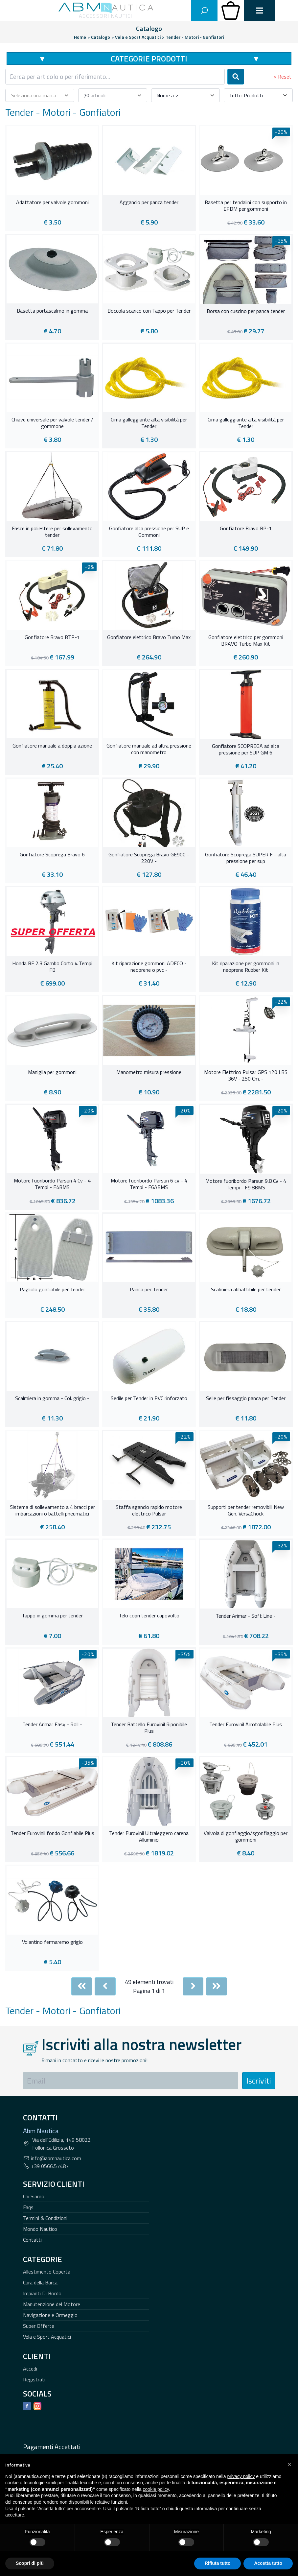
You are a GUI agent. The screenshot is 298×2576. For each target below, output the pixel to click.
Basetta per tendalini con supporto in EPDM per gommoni (246, 206)
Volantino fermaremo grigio (52, 1942)
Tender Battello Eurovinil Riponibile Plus (149, 1728)
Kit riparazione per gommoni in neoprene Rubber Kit (245, 967)
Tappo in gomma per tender (52, 1615)
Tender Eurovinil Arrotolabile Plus (245, 1724)
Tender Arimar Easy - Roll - (52, 1724)
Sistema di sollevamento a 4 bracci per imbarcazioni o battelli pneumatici (52, 1510)
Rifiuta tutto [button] (218, 2563)
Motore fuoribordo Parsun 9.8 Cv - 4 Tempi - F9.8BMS (245, 1184)
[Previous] (105, 1986)
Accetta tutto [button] (268, 2563)
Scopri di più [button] (30, 2563)
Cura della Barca (40, 2282)
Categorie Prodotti (149, 58)
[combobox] (115, 76)
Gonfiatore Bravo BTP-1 (52, 637)
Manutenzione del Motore (51, 2304)
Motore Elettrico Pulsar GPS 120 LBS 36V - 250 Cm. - (245, 1076)
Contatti (32, 2240)
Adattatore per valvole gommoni (52, 202)
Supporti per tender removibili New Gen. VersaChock (246, 1510)
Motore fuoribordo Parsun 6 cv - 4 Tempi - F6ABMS (149, 1184)
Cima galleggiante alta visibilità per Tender (149, 423)
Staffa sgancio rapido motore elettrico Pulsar (149, 1510)
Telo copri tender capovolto (149, 1615)
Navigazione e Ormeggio (50, 2315)
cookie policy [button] (156, 2489)
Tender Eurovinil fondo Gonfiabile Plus (52, 1833)
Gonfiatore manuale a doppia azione (52, 746)
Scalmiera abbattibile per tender (246, 1289)
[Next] (193, 1986)
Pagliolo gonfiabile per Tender (52, 1289)
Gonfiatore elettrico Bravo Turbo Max (149, 637)
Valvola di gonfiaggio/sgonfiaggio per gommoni (245, 1837)
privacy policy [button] (241, 2476)
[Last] (216, 1986)
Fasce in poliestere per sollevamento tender (52, 532)
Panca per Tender (149, 1289)
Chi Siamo (33, 2196)
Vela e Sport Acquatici (47, 2337)
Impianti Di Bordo (42, 2293)
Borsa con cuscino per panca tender (246, 311)
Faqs (28, 2207)
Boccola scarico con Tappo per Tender (149, 311)
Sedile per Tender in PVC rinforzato (149, 1398)
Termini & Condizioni (45, 2218)
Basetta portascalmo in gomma (52, 311)
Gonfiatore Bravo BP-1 (246, 528)
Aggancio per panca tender (149, 202)
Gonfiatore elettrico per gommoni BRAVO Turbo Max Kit (245, 641)
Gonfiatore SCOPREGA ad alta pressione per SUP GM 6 (245, 749)
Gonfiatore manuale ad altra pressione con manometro (148, 749)
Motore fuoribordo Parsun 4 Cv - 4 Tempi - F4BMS (52, 1184)
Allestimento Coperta (46, 2272)
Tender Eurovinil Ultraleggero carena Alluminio (149, 1837)
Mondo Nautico (40, 2229)
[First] (81, 1986)
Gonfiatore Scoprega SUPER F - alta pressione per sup (245, 858)
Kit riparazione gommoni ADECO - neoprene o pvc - (149, 967)
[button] (289, 2464)
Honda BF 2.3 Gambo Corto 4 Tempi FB (52, 967)
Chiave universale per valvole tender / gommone (52, 423)
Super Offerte (38, 2326)
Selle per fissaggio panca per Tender (246, 1398)
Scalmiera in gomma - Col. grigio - (52, 1398)
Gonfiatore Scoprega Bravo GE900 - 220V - (148, 858)
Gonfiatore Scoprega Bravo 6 (52, 854)
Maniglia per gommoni (52, 1072)
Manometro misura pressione (148, 1072)
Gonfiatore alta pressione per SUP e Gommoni (149, 532)
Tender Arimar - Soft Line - (246, 1616)
